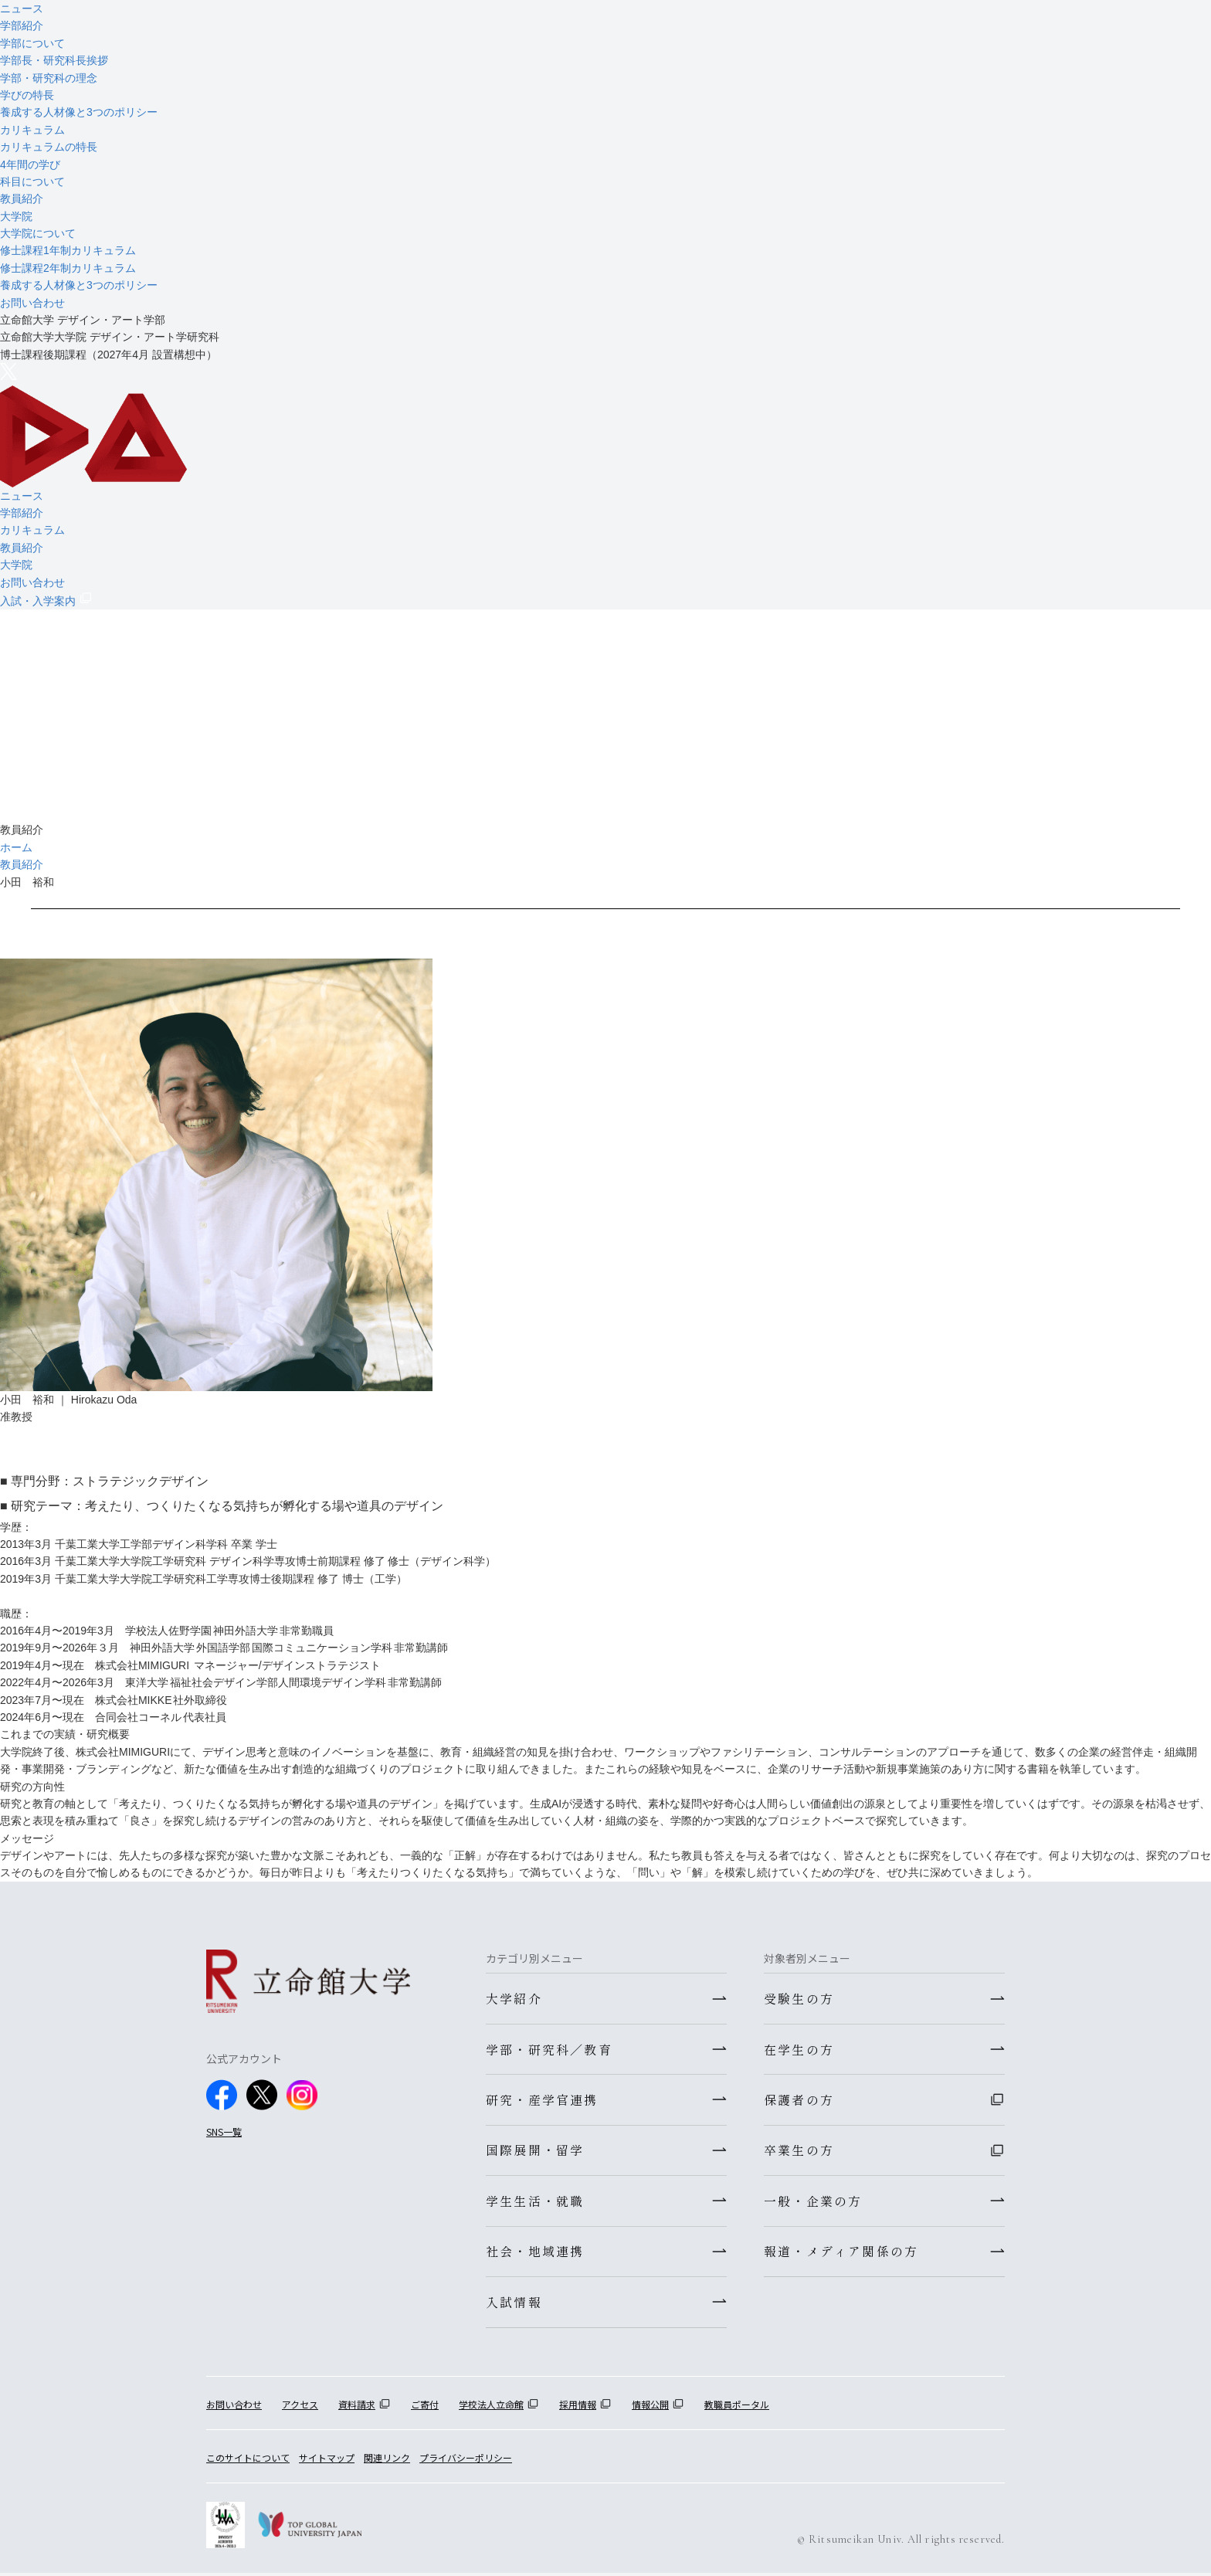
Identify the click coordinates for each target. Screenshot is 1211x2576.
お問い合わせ (32, 303)
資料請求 (356, 2406)
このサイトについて (248, 2460)
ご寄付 (425, 2406)
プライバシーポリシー (465, 2460)
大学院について (38, 233)
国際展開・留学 (535, 2151)
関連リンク (387, 2460)
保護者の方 (799, 2100)
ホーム (16, 847)
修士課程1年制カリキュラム (68, 250)
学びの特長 (27, 95)
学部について (32, 43)
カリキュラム (32, 130)
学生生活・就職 (535, 2202)
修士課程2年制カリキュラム (68, 268)
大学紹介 (514, 1998)
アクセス (300, 2406)
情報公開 (650, 2406)
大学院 (16, 216)
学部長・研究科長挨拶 (54, 60)
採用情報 (577, 2406)
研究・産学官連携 (542, 2100)
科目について (32, 181)
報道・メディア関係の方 (841, 2253)
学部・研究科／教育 (549, 2049)
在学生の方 (799, 2049)
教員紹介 (21, 198)
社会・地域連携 (535, 2253)
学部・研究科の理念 (48, 78)
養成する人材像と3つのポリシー (79, 112)
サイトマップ (326, 2460)
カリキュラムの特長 (48, 147)
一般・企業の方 (813, 2202)
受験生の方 (799, 1998)
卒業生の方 (799, 2151)
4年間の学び (30, 164)
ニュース (21, 8)
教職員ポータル (736, 2406)
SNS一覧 (224, 2131)
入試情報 (514, 2304)
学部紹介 (21, 25)
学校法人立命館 (491, 2406)
